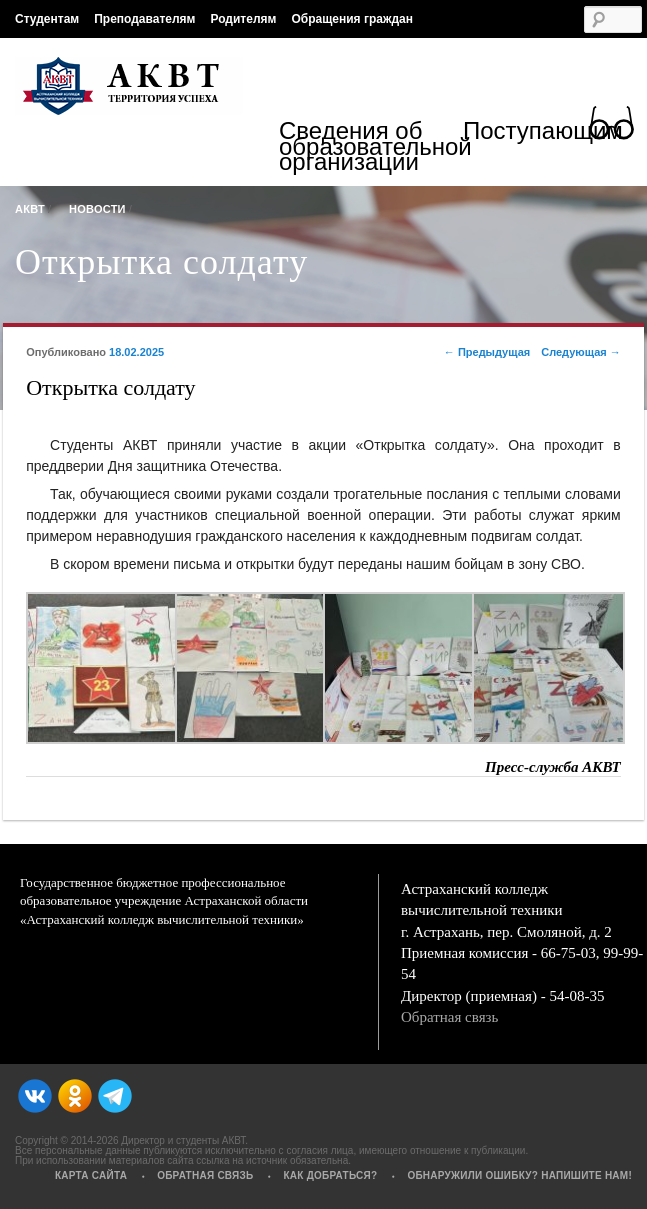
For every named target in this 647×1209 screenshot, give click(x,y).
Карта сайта (91, 1175)
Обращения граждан (352, 19)
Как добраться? (330, 1175)
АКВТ (30, 209)
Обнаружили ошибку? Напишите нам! (519, 1175)
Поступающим (543, 133)
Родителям (243, 19)
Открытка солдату (161, 262)
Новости (97, 209)
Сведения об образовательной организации (371, 146)
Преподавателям (144, 19)
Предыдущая (487, 352)
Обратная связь (449, 1017)
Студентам (47, 19)
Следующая (581, 352)
